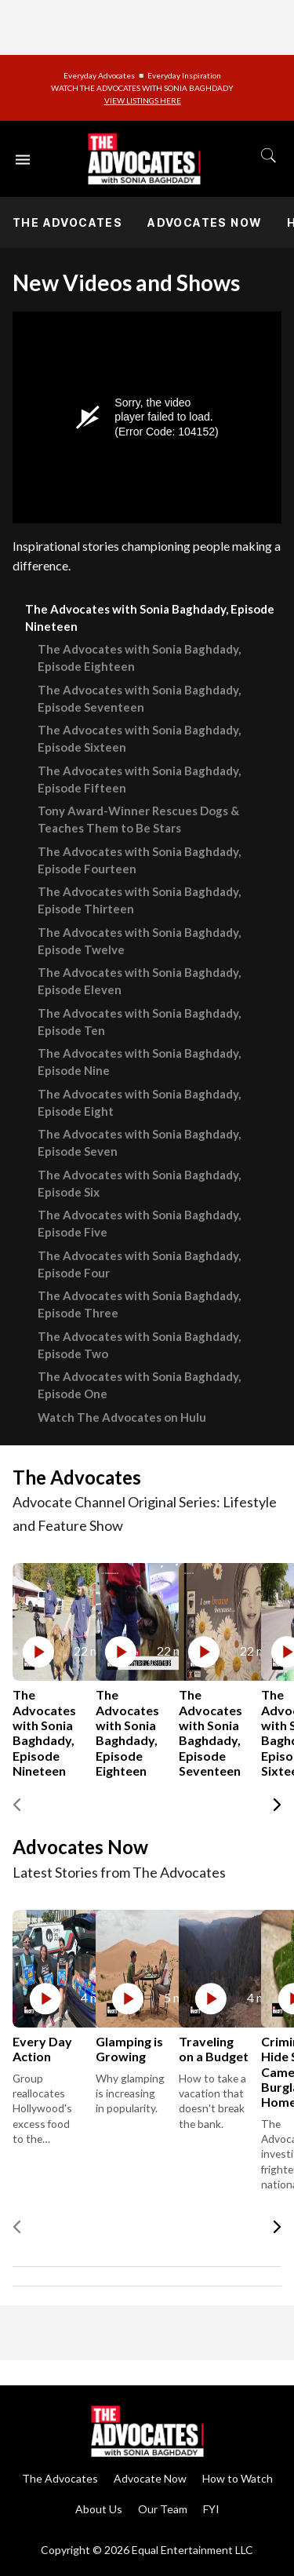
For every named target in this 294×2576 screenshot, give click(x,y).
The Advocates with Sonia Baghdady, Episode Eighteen (139, 657)
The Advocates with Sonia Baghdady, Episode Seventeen (139, 698)
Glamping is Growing (129, 2049)
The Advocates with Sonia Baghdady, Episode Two (139, 1345)
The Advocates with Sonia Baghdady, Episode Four (139, 1264)
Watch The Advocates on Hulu (122, 1417)
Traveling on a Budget (214, 2049)
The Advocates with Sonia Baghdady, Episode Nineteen (149, 617)
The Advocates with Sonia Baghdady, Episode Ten (139, 1021)
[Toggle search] (268, 155)
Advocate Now (150, 2478)
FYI (211, 2509)
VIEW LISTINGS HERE (142, 100)
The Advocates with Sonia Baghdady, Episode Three (139, 1304)
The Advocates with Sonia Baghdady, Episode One (139, 1385)
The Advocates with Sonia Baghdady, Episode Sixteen (139, 738)
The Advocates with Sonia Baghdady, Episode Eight (139, 1102)
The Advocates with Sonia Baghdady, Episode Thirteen (139, 900)
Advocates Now (204, 222)
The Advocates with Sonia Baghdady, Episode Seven (139, 1142)
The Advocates (67, 222)
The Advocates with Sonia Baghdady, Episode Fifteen (139, 779)
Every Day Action (42, 2049)
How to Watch (237, 2478)
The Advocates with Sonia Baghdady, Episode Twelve (139, 940)
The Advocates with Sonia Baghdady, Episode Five (139, 1223)
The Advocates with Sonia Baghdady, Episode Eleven (139, 981)
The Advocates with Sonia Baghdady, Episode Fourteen (139, 860)
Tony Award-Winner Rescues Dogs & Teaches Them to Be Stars (138, 819)
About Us (98, 2509)
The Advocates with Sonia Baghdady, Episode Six (139, 1183)
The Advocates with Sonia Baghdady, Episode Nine (139, 1061)
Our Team (162, 2509)
